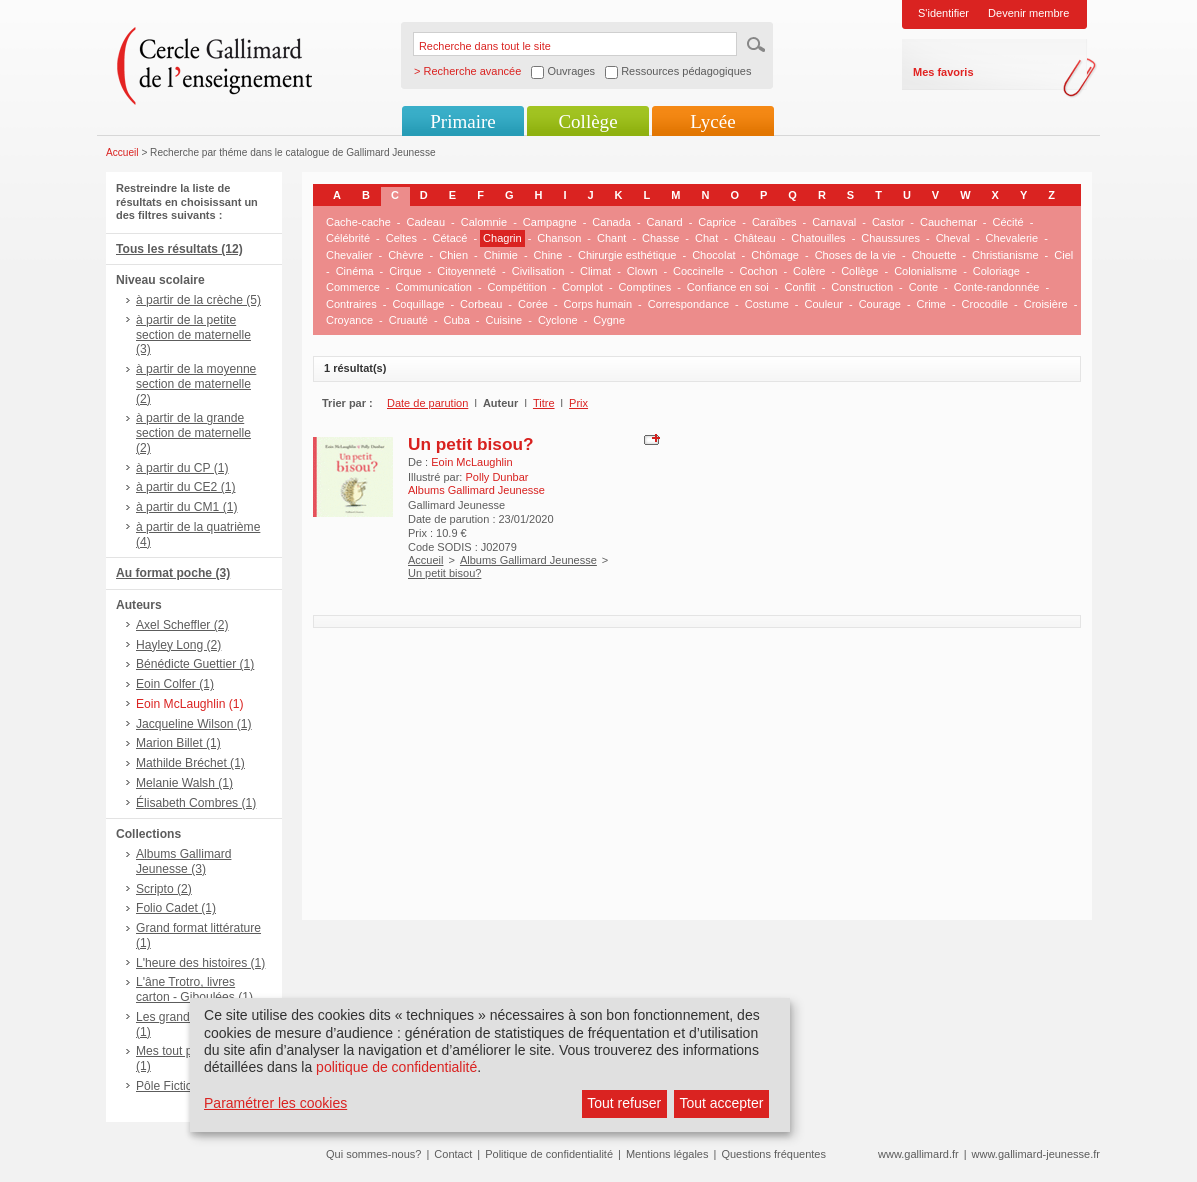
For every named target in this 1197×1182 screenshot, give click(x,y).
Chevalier (349, 255)
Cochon (758, 271)
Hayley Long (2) (178, 645)
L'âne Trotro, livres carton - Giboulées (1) (194, 989)
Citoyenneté (466, 271)
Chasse (660, 238)
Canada (611, 222)
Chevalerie (1012, 238)
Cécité (1008, 222)
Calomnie (484, 222)
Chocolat (713, 255)
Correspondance (688, 304)
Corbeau (481, 304)
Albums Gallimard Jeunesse (528, 560)
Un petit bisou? (471, 444)
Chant (611, 238)
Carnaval (834, 222)
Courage (880, 304)
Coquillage (418, 304)
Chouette (934, 255)
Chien (453, 255)
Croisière (1046, 304)
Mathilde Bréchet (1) (190, 763)
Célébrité (348, 238)
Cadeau (426, 222)
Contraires (351, 304)
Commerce (353, 287)
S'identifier (943, 13)
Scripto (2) (164, 889)
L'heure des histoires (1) (200, 963)
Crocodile (985, 304)
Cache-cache (358, 222)
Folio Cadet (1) (176, 908)
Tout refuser (624, 1103)
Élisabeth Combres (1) (196, 803)
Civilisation (538, 271)
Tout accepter (721, 1103)
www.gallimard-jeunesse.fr (1036, 1154)
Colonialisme (925, 271)
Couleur (823, 304)
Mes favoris (943, 72)
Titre (544, 403)
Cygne (609, 320)
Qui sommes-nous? (373, 1154)
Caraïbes (774, 222)
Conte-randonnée (997, 287)
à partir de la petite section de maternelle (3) (193, 335)
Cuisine (504, 320)
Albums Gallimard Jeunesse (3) (183, 861)
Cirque (405, 271)
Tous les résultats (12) (179, 249)
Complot (582, 287)
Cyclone (558, 320)
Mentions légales (667, 1154)
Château (755, 238)
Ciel (1063, 255)
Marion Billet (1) (178, 743)
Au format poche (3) (173, 573)
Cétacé (450, 238)
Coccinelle (698, 271)
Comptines (645, 287)
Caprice (717, 222)
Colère (809, 271)
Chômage (775, 255)
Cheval (953, 238)
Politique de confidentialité (549, 1154)
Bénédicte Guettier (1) (195, 664)
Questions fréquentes (773, 1154)
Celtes (401, 238)
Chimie (501, 255)
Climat (595, 271)
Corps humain (598, 304)
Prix (578, 403)
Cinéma (355, 271)
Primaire (462, 121)
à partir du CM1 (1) (187, 507)
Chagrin (502, 238)
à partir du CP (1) (182, 468)
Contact (453, 1154)
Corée (533, 304)
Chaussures (890, 238)
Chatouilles (818, 238)
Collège (587, 121)
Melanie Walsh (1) (184, 783)
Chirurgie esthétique (627, 255)
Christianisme (1005, 255)
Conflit (799, 287)
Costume (767, 304)
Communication (433, 287)
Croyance (349, 320)
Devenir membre (1028, 13)
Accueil (122, 152)
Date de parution (427, 403)
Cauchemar (948, 222)
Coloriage (996, 271)
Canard (665, 222)
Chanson (559, 238)
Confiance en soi (728, 287)
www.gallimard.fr (918, 1154)
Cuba (457, 320)
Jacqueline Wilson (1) (194, 724)
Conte (923, 287)
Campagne (550, 222)
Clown (642, 271)
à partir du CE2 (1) (185, 487)
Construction (862, 287)
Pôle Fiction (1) (176, 1086)
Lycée (712, 121)
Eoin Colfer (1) (175, 684)
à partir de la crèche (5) (198, 300)
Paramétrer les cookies (275, 1103)
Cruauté (408, 320)
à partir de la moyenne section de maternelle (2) (196, 384)
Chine (548, 255)
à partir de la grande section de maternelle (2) (193, 433)
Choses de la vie (855, 255)
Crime (931, 304)
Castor (888, 222)
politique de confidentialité (396, 1067)
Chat (706, 238)
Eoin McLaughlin (471, 462)
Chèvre (405, 255)
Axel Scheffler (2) (182, 625)
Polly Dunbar (496, 477)
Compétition (517, 287)
